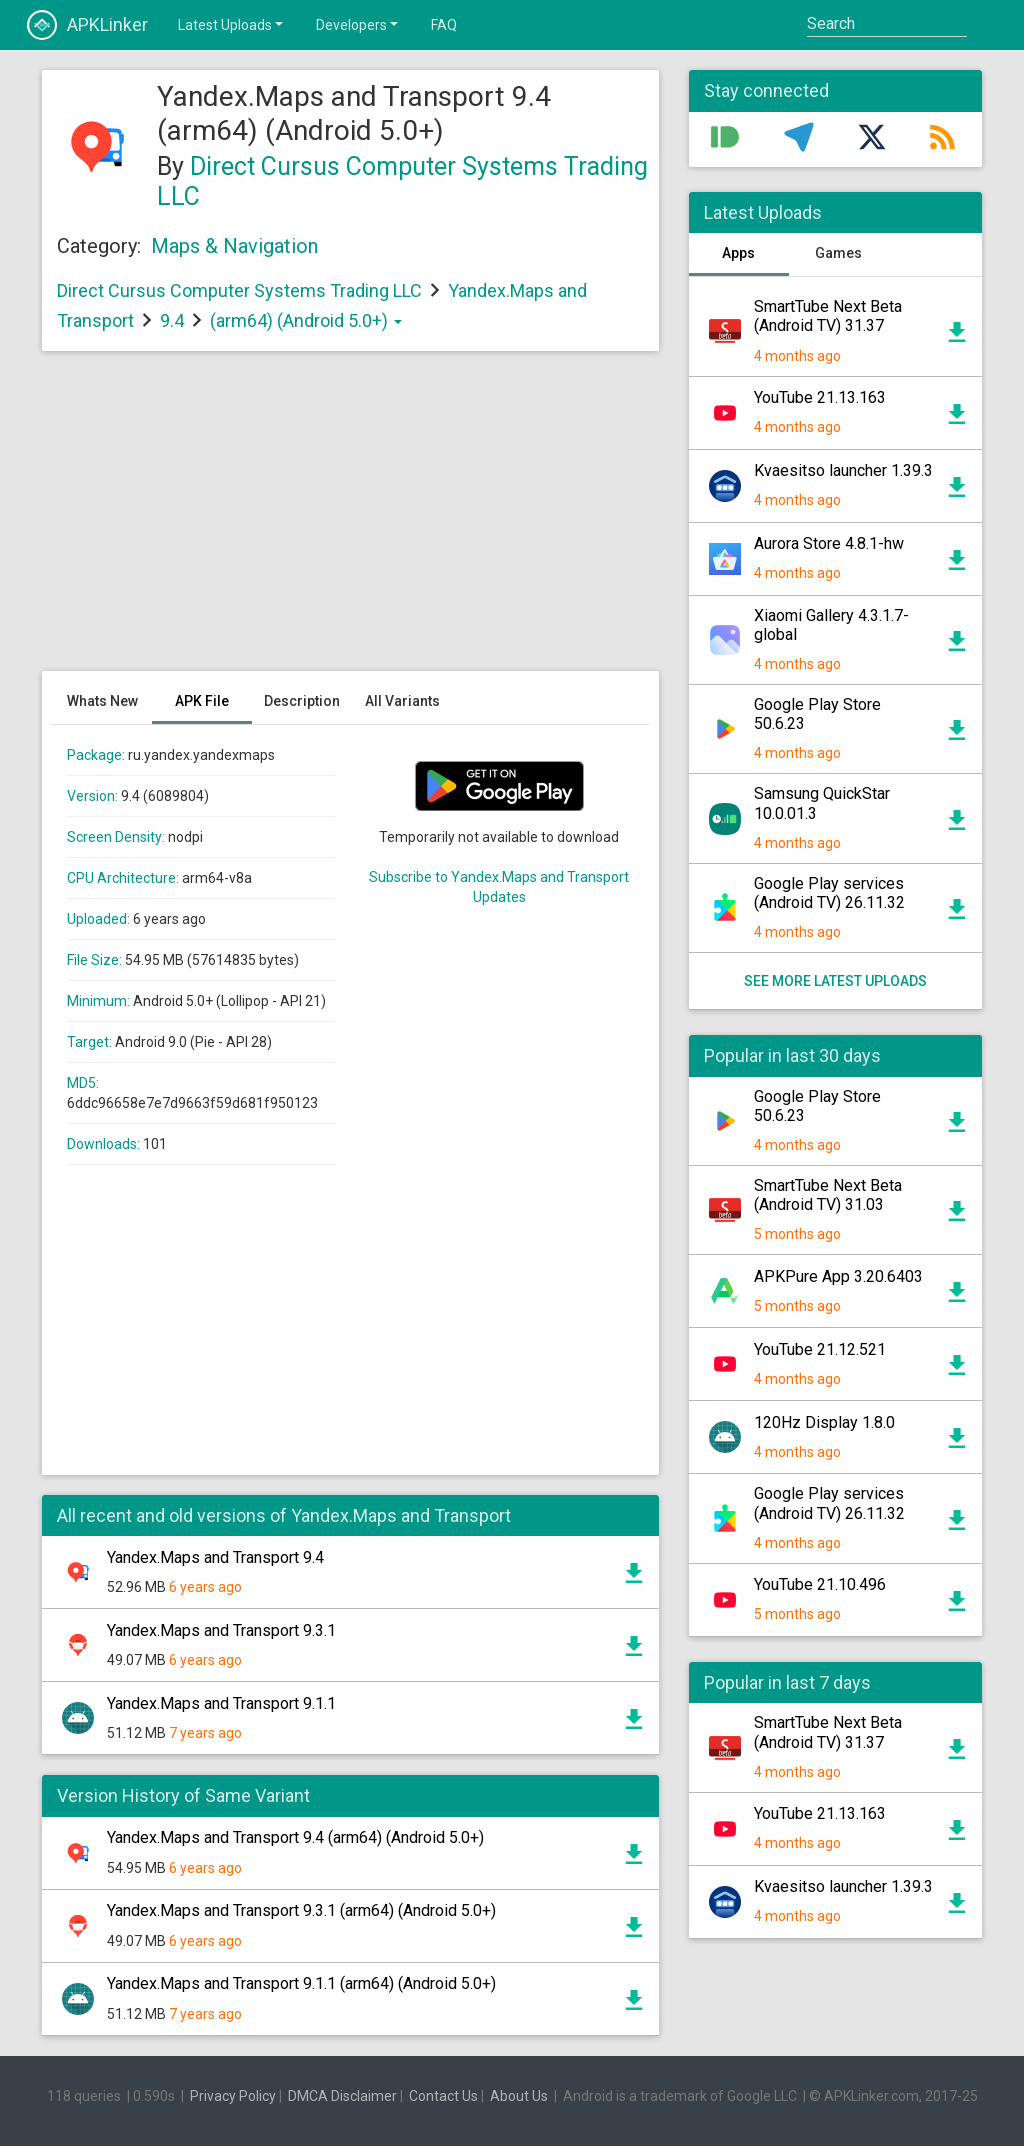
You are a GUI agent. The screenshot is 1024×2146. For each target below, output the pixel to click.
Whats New (102, 701)
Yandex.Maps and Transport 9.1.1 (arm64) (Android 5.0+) (301, 1983)
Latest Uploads (232, 24)
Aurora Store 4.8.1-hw (829, 543)
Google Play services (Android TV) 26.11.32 (829, 893)
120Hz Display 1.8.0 (824, 1422)
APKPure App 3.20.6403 (838, 1276)
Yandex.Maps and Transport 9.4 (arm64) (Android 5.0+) (295, 1837)
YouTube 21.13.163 (820, 397)
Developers (358, 24)
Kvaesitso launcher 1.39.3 (843, 470)
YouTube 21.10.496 (820, 1584)
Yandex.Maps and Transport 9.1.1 (221, 1703)
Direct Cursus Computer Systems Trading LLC (239, 290)
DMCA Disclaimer (342, 2096)
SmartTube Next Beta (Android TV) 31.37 (828, 316)
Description (302, 701)
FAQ (444, 25)
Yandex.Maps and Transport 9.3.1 (221, 1630)
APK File (202, 701)
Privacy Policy (233, 2096)
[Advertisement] (350, 521)
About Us (519, 2096)
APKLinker (87, 25)
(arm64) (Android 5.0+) (306, 320)
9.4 (174, 320)
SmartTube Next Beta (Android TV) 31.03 (828, 1195)
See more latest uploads (835, 981)
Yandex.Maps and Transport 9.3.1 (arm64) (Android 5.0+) (301, 1910)
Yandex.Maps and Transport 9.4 (215, 1557)
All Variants (402, 701)
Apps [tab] (738, 253)
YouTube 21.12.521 (820, 1349)
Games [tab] (838, 253)
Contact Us (443, 2096)
